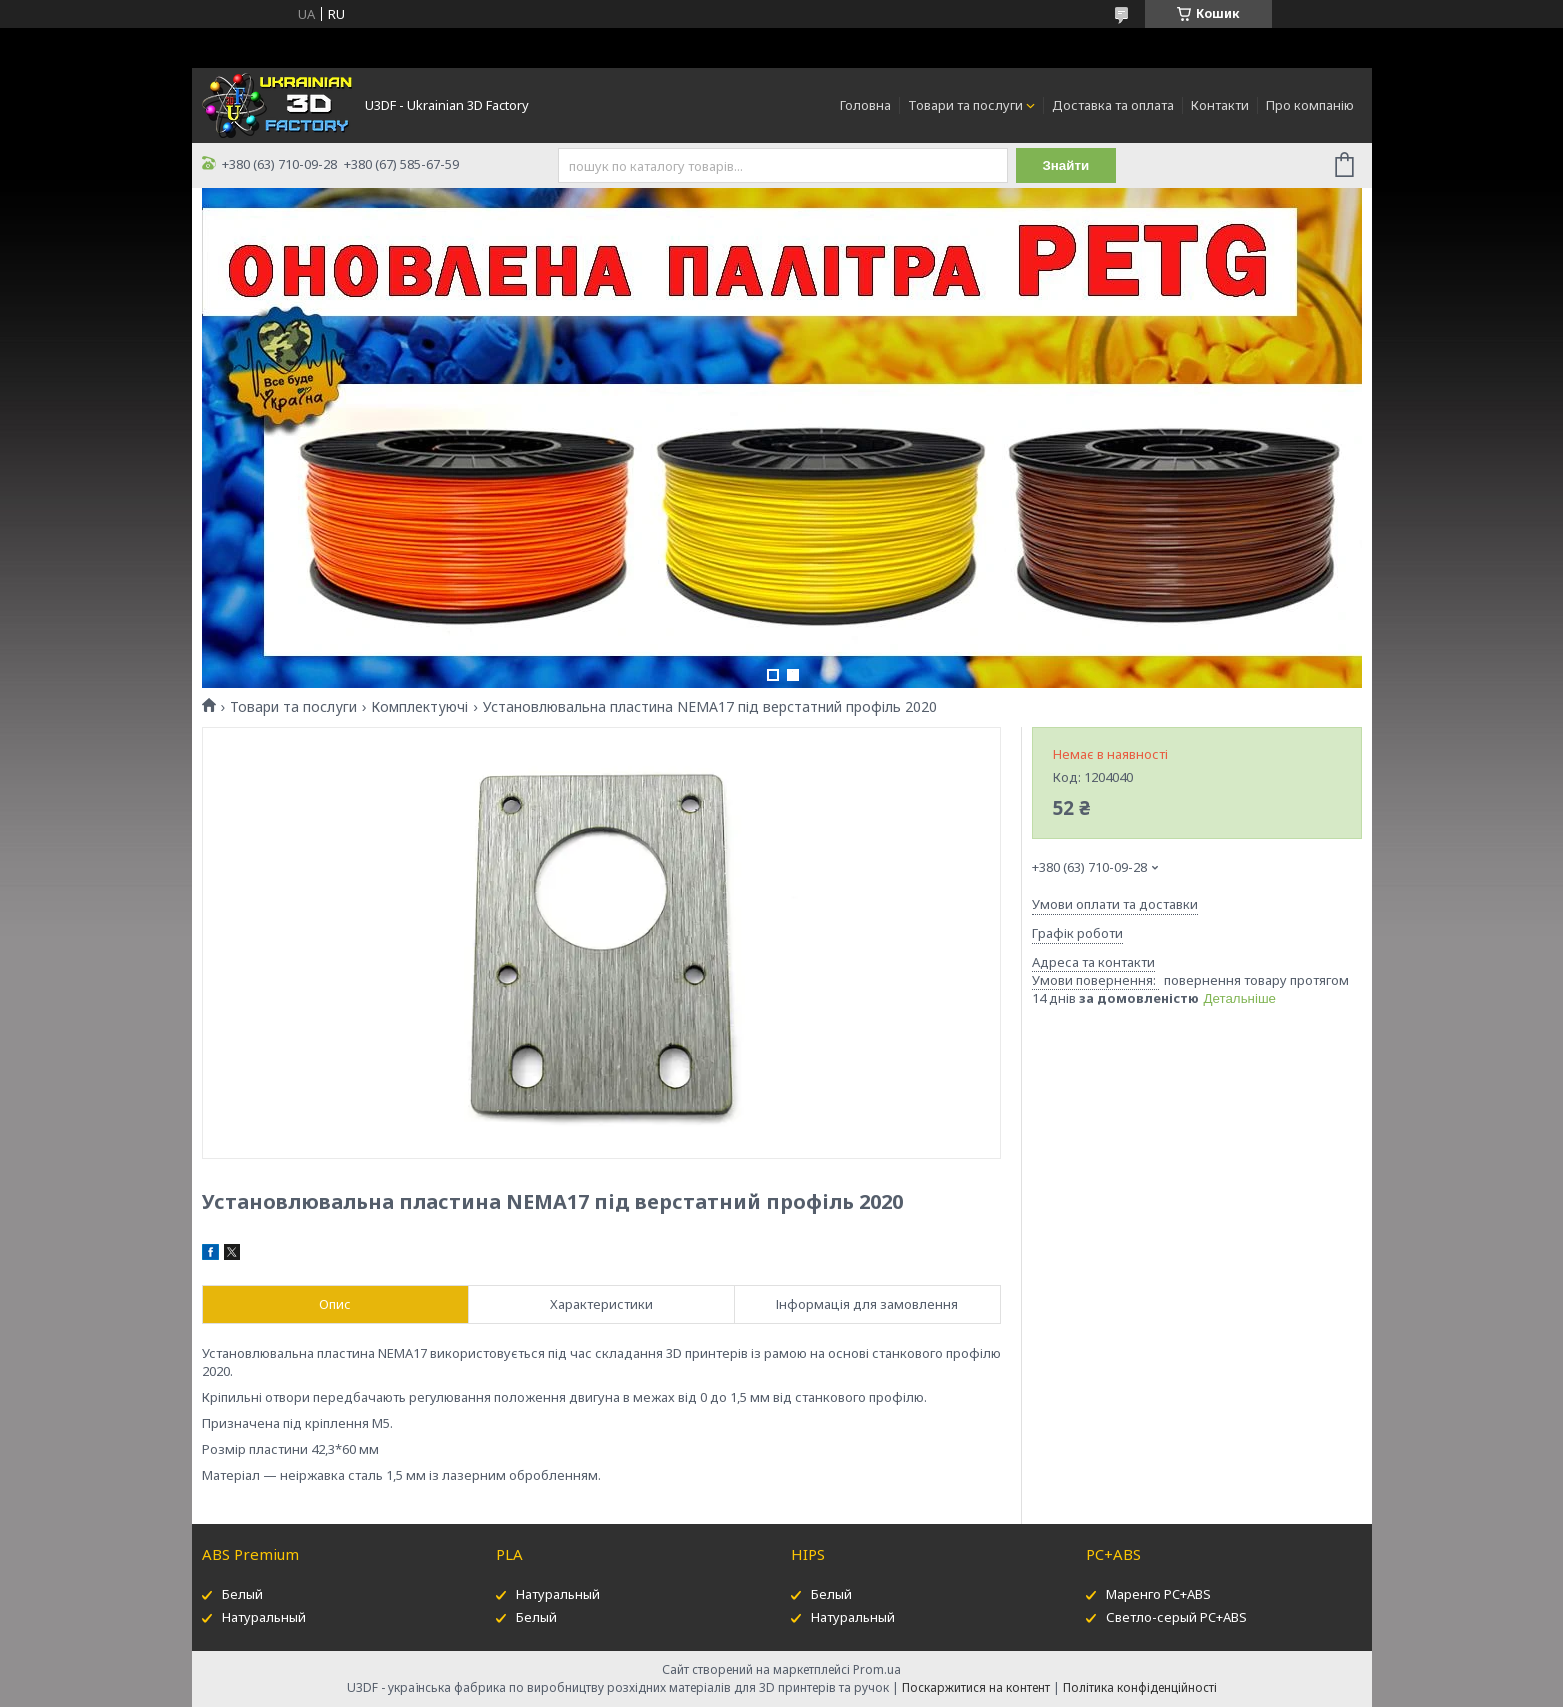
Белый (242, 1594)
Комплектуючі (419, 707)
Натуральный (264, 1617)
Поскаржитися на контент (976, 1687)
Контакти (1220, 105)
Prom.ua (877, 1669)
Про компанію (1310, 105)
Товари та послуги (965, 105)
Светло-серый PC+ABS (1176, 1617)
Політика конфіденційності (1140, 1687)
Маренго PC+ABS (1158, 1594)
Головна (865, 105)
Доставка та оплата (1113, 105)
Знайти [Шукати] (1065, 165)
